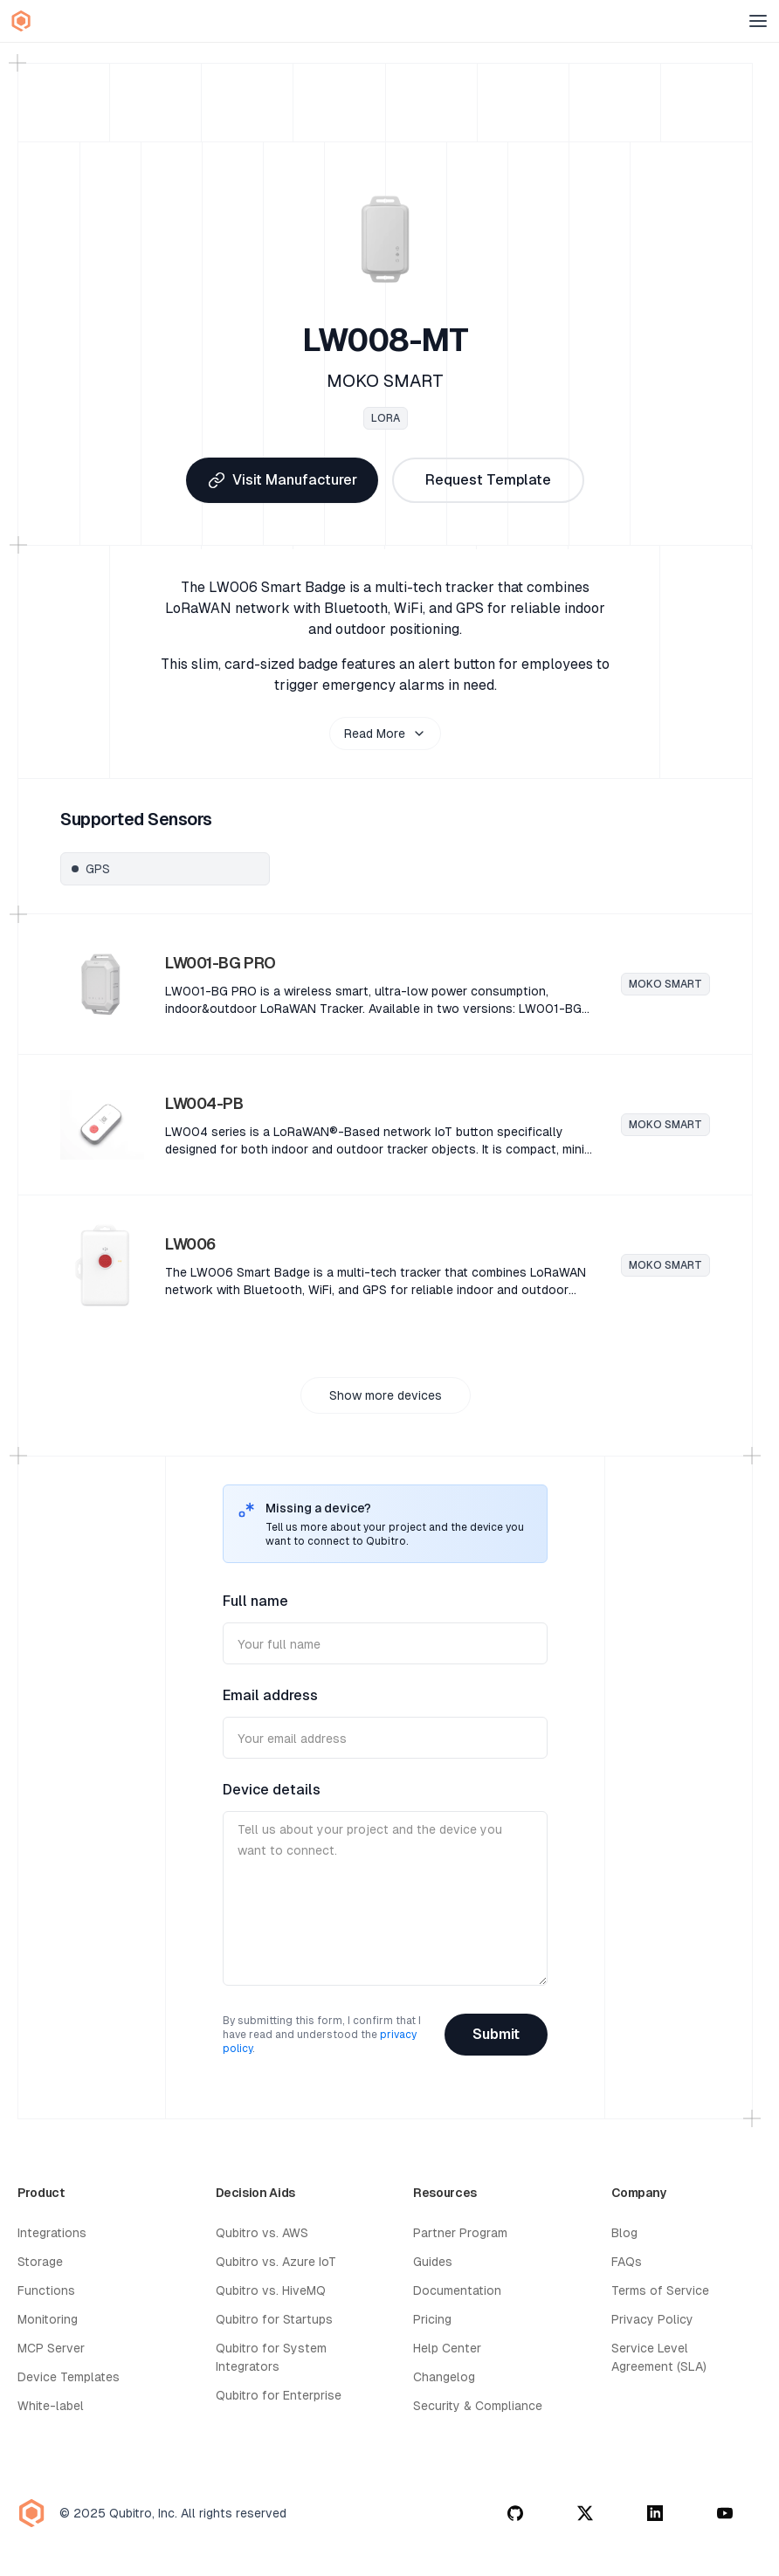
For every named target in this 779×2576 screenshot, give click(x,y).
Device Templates (68, 2377)
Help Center (447, 2348)
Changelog (444, 2377)
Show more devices (385, 1395)
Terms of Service (660, 2290)
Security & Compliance (477, 2406)
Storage (40, 2262)
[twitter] (585, 2513)
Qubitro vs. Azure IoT (276, 2262)
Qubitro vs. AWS (262, 2233)
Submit (496, 2034)
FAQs (626, 2262)
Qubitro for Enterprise (278, 2395)
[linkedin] (655, 2513)
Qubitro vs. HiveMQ (271, 2290)
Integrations (51, 2233)
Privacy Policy (652, 2319)
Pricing (432, 2319)
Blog (624, 2233)
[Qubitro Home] (20, 20)
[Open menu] (758, 21)
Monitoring (47, 2319)
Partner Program (460, 2233)
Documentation (457, 2290)
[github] (515, 2513)
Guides (432, 2262)
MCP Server (51, 2348)
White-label (50, 2406)
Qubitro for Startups (274, 2319)
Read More (385, 733)
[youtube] (725, 2513)
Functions (46, 2290)
